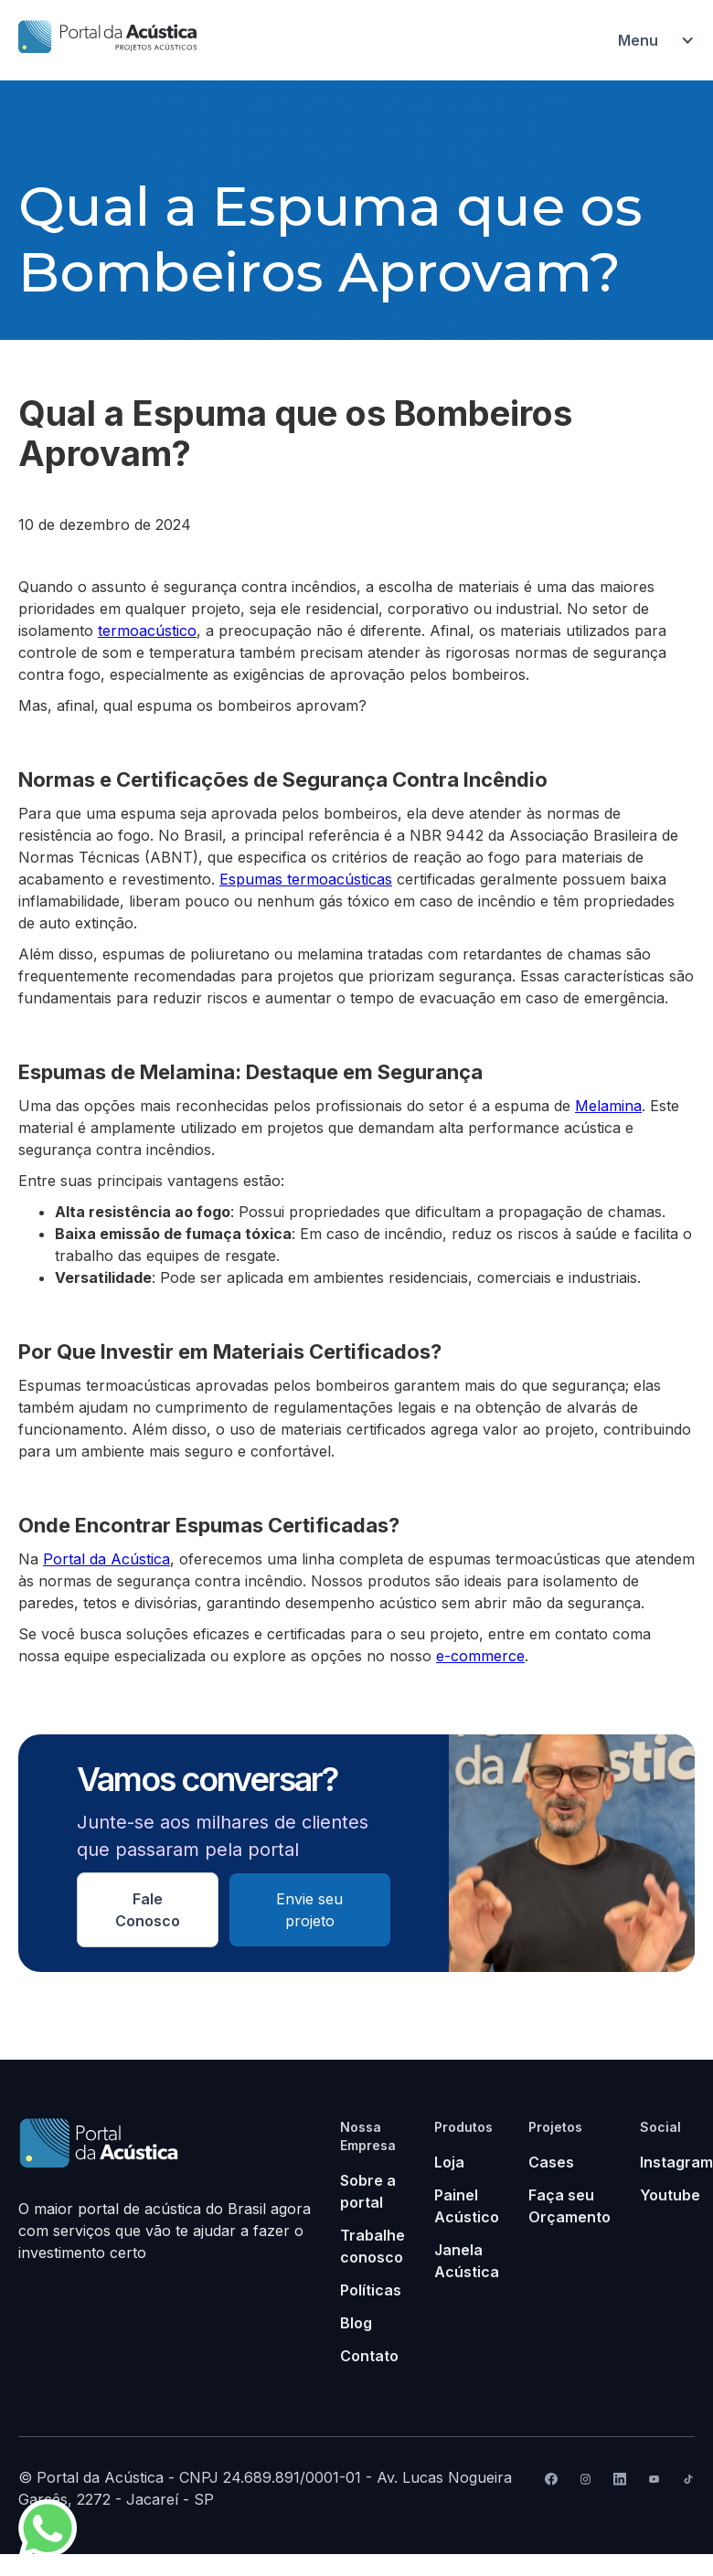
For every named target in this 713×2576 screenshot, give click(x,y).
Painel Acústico (466, 2206)
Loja (449, 2162)
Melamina (608, 1106)
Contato (369, 2356)
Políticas (370, 2290)
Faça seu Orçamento (569, 2206)
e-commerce (480, 1656)
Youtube (670, 2195)
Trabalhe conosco (372, 2246)
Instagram (676, 2162)
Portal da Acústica (106, 1559)
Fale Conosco (147, 1910)
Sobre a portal (368, 2191)
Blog (356, 2323)
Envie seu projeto (309, 1910)
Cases (551, 2162)
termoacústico (147, 630)
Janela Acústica (466, 2261)
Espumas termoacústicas (305, 879)
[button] (647, 40)
